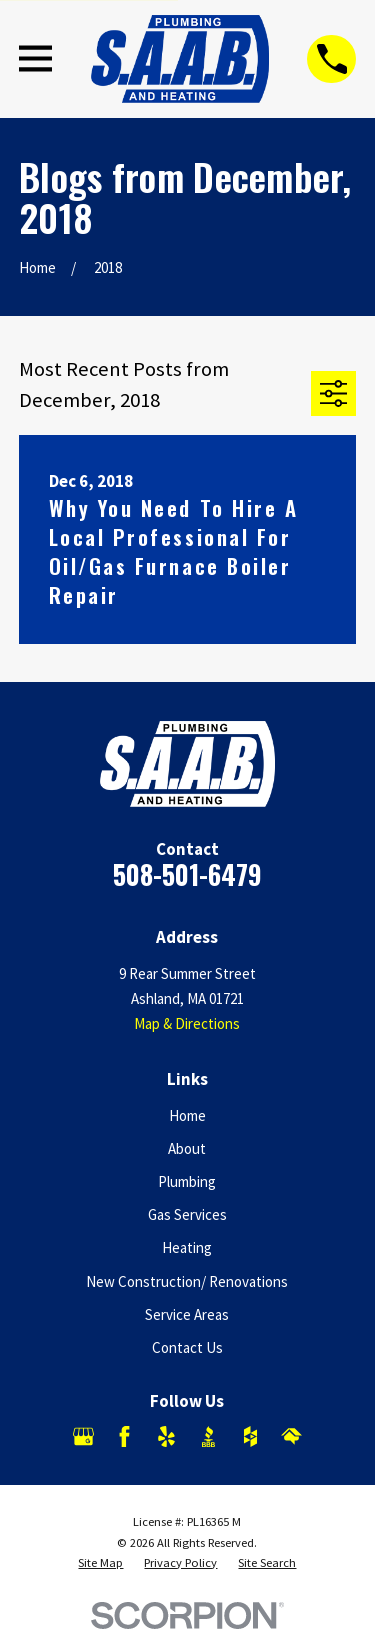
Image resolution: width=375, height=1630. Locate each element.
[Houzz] (250, 1436)
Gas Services (187, 1214)
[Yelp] (166, 1436)
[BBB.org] (208, 1436)
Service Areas (187, 1314)
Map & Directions (187, 1023)
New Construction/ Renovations (187, 1281)
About (187, 1148)
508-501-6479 (187, 874)
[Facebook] (124, 1436)
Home (187, 1115)
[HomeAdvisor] (291, 1436)
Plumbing (187, 1181)
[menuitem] (100, 1563)
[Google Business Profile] (83, 1436)
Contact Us (187, 1347)
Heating (187, 1247)
